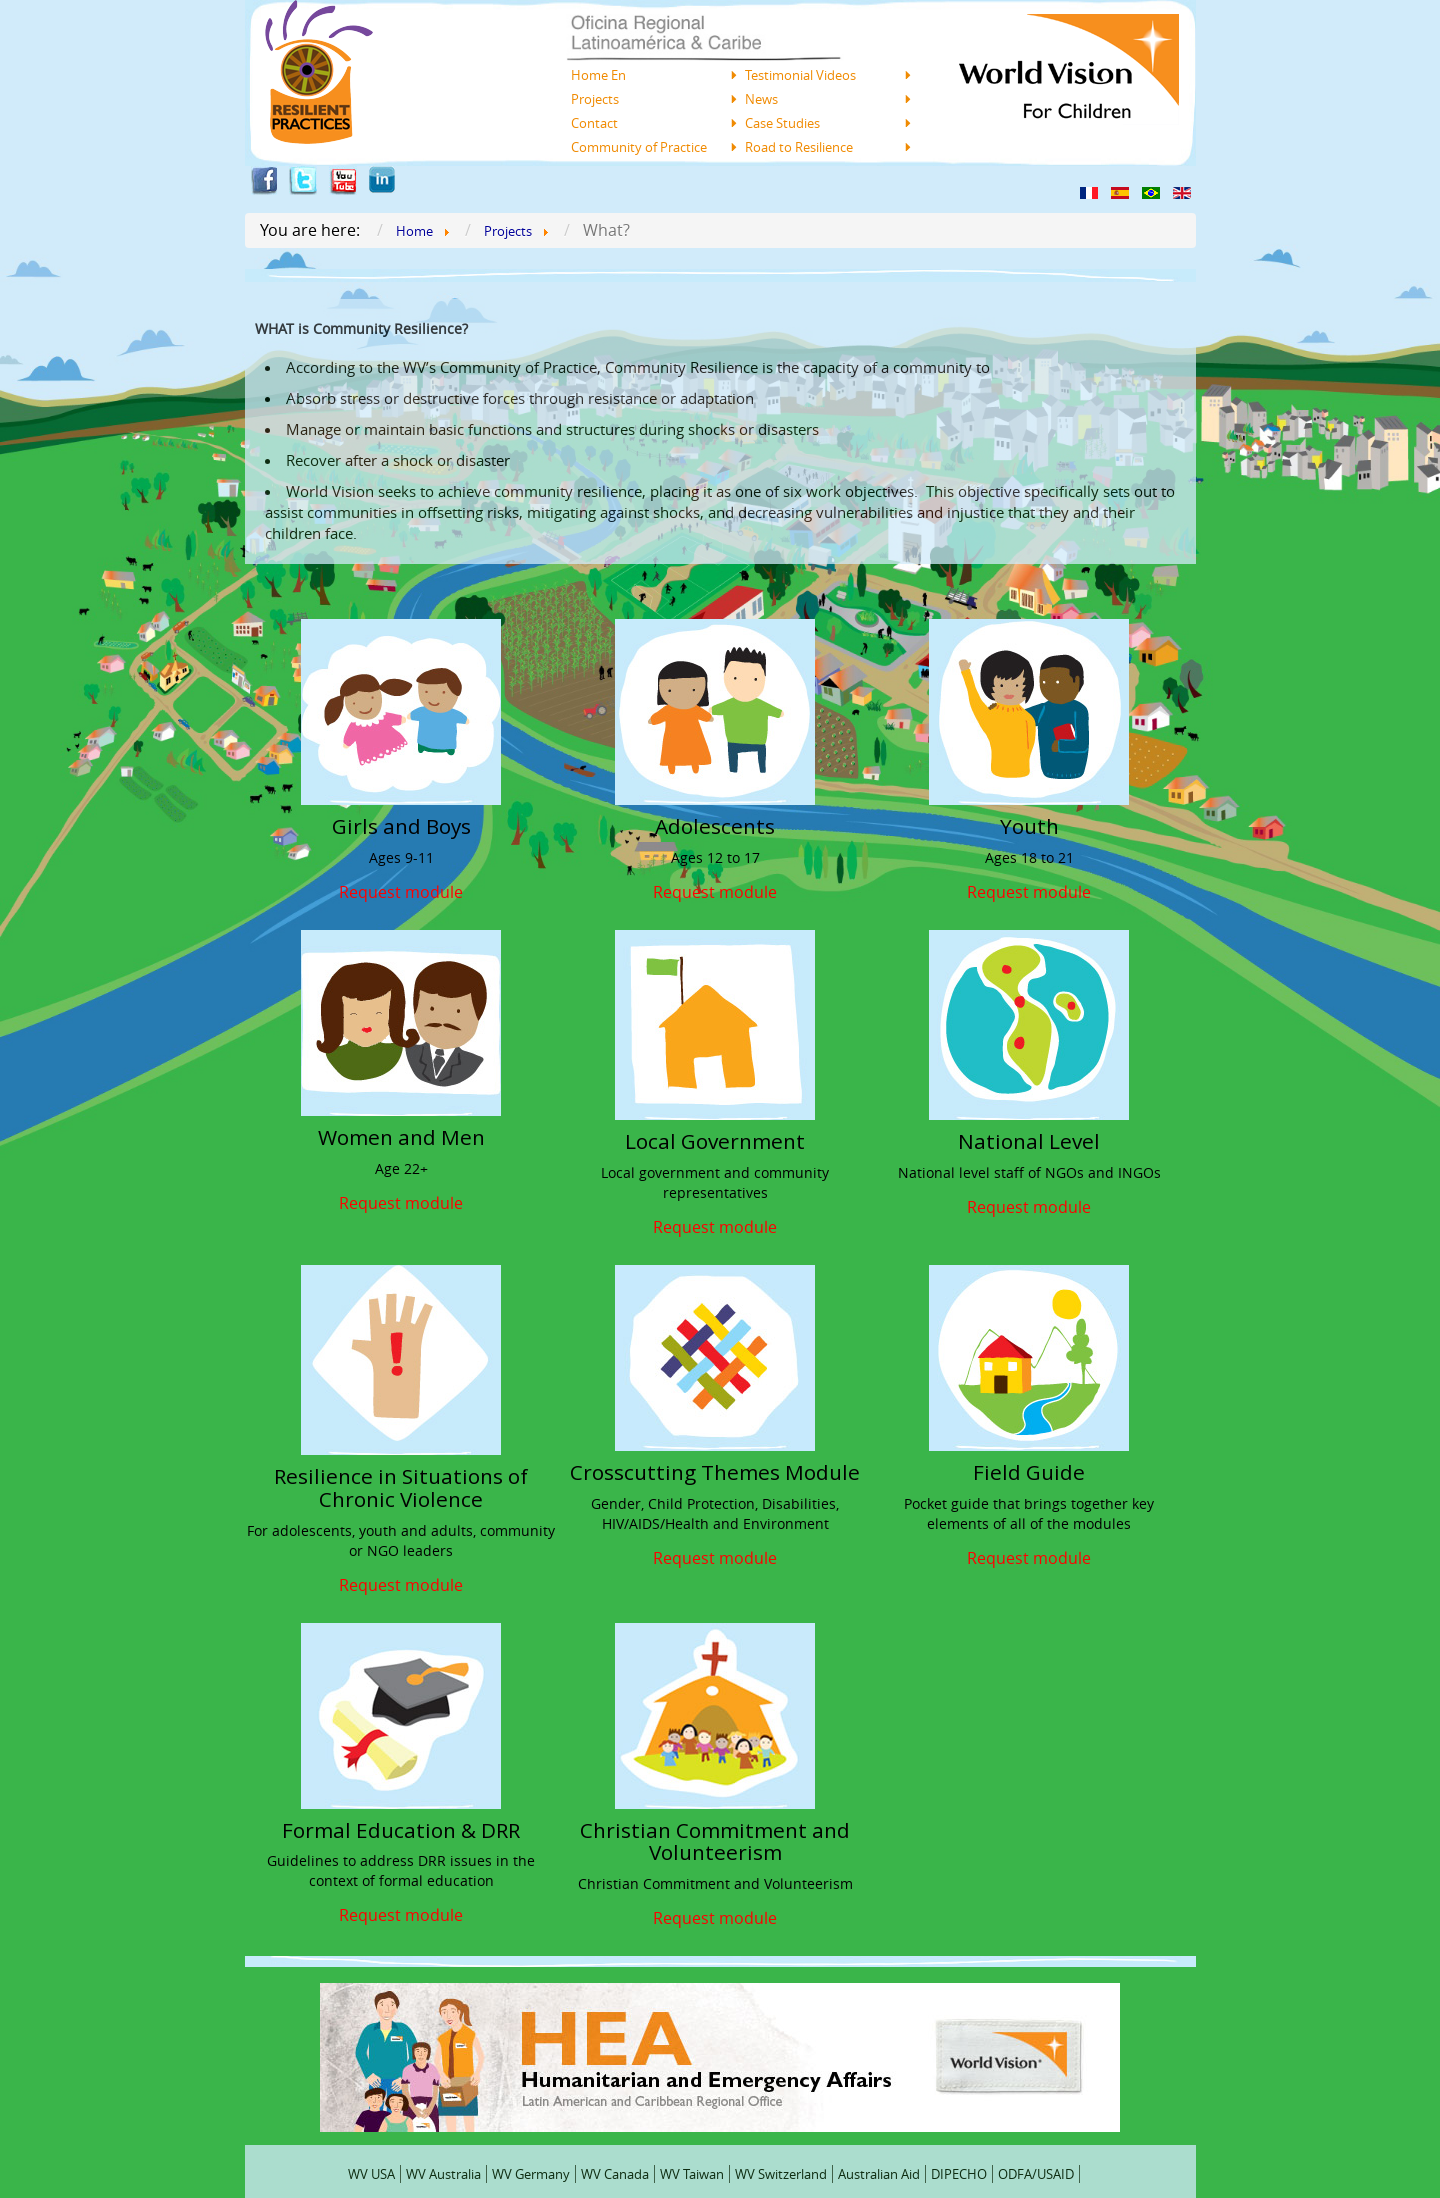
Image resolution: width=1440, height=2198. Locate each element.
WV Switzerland (781, 2174)
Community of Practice (639, 147)
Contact (594, 123)
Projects (595, 99)
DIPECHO (959, 2174)
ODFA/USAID (1036, 2174)
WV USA (371, 2174)
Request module (401, 890)
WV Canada (615, 2174)
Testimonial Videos (800, 75)
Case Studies (782, 123)
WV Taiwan (692, 2174)
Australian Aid (879, 2174)
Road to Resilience (799, 147)
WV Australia (443, 2174)
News (761, 99)
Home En (598, 75)
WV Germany (531, 2174)
